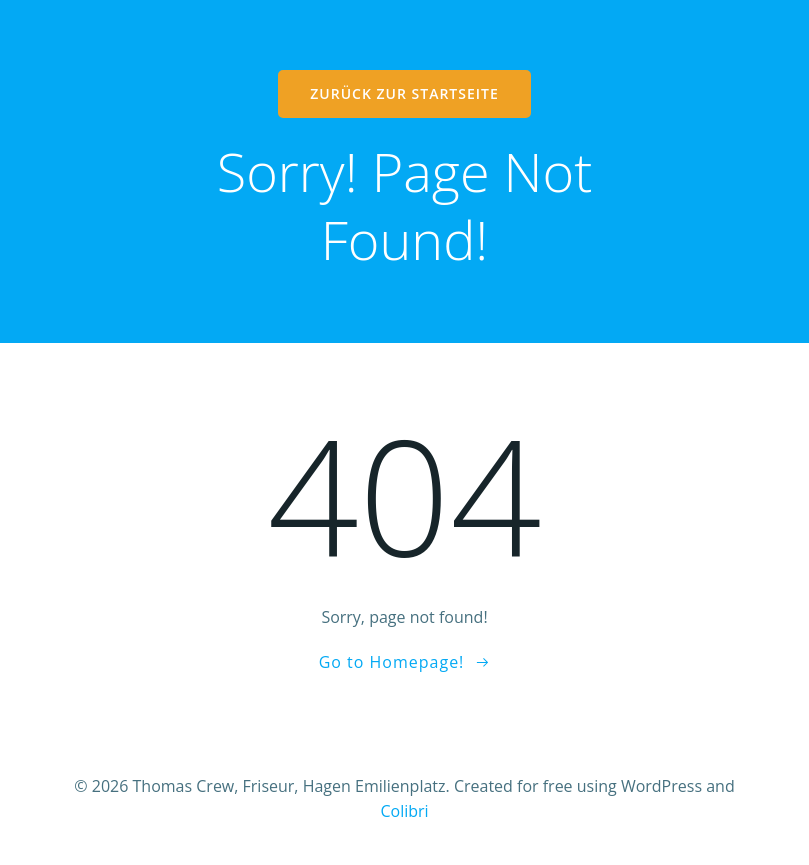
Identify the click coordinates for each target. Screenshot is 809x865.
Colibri (404, 811)
